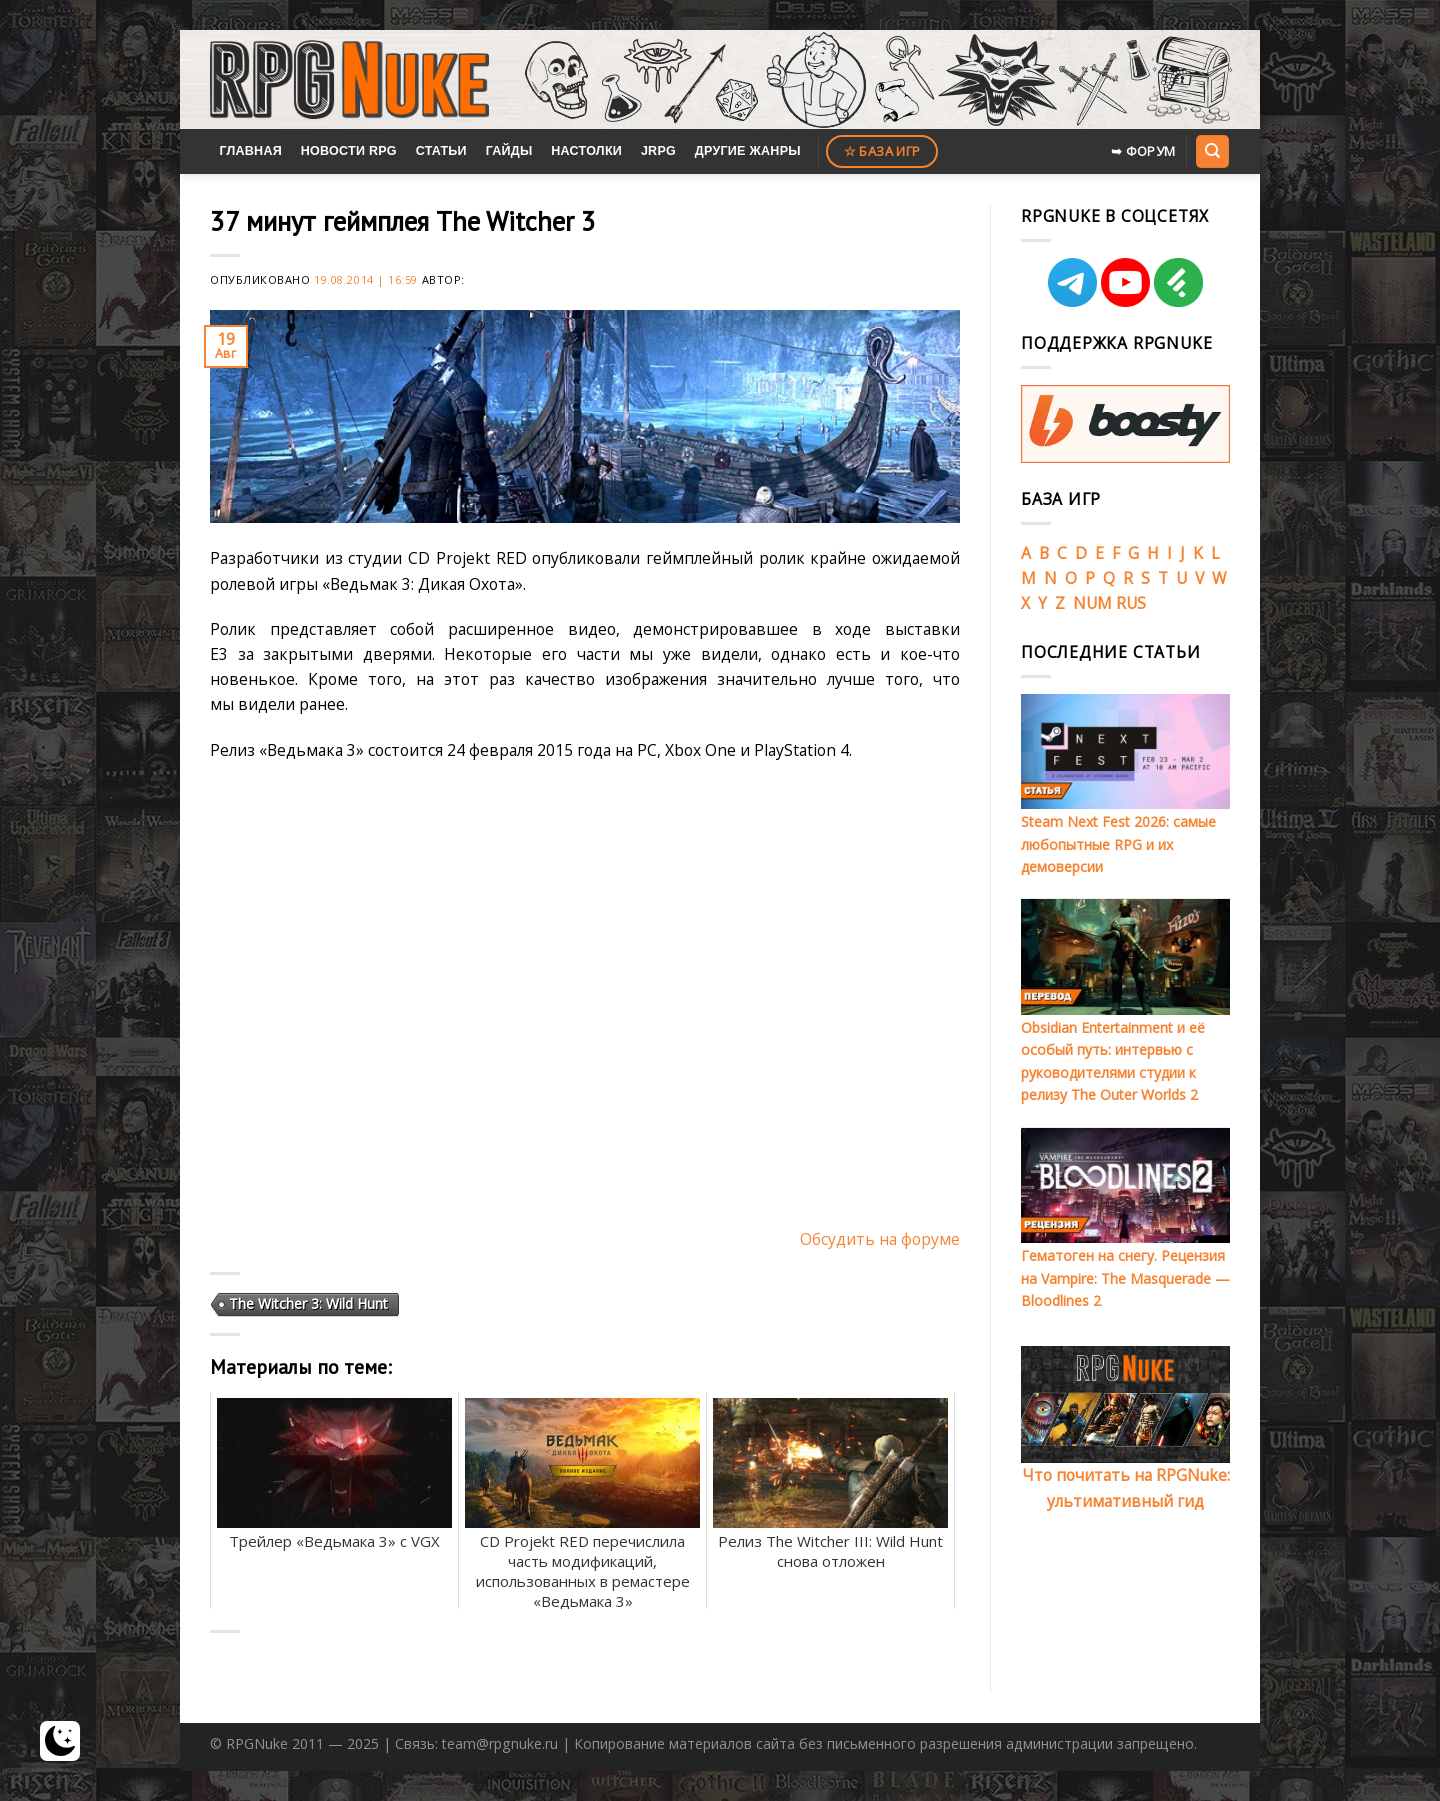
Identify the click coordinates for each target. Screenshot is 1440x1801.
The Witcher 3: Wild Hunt (308, 1303)
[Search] (1212, 151)
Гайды (509, 151)
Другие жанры (748, 151)
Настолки (586, 151)
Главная (250, 151)
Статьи (441, 151)
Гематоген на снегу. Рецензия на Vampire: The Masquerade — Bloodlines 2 (1125, 1278)
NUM (1092, 603)
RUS (1131, 603)
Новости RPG (349, 151)
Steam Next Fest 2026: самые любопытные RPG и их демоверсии (1118, 844)
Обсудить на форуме (880, 1239)
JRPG (658, 151)
